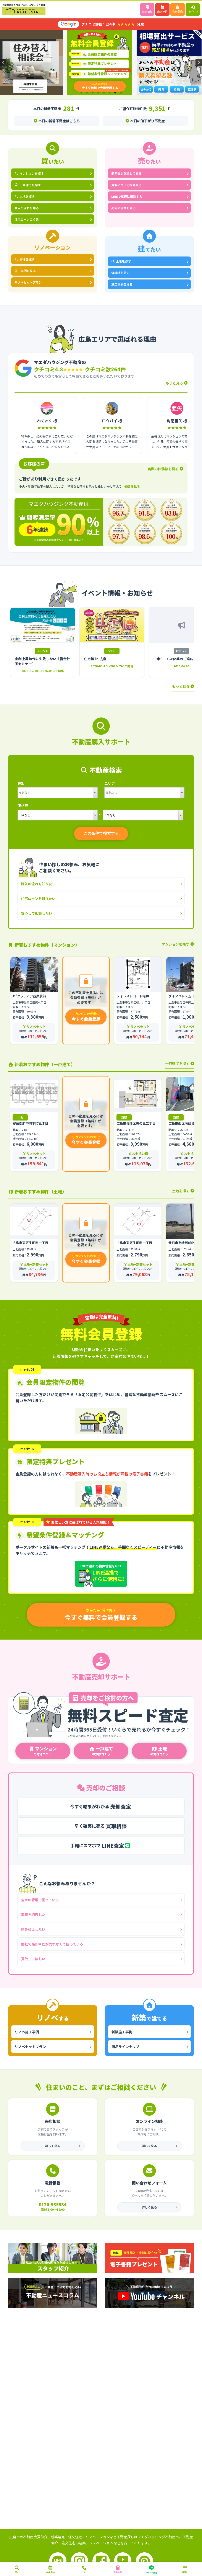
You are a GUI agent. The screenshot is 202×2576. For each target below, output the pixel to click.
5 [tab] (104, 93)
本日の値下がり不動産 (147, 120)
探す (16, 2570)
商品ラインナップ (125, 2046)
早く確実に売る (100, 1826)
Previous (3, 62)
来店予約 (162, 9)
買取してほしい (33, 1958)
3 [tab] (93, 93)
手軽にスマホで (100, 1845)
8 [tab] (121, 93)
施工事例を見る (25, 271)
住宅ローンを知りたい (38, 898)
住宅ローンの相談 (27, 219)
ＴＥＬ (84, 2570)
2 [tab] (87, 93)
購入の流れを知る (27, 208)
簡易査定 (117, 2570)
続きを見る (132, 486)
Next (199, 62)
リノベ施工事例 (27, 2031)
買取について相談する (126, 185)
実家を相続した (33, 1914)
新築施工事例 (122, 2031)
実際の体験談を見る (163, 469)
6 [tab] (109, 93)
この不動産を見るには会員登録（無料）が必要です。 (86, 1000)
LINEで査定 (151, 2569)
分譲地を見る (120, 273)
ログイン (192, 9)
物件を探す (25, 259)
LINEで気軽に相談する (126, 196)
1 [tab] (81, 93)
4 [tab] (98, 93)
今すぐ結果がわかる (100, 1806)
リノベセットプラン (28, 282)
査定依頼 (147, 9)
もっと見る (174, 383)
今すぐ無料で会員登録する (101, 1614)
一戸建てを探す (28, 185)
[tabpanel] (101, 62)
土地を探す (25, 196)
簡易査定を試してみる (126, 173)
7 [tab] (115, 93)
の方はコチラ (43, 1750)
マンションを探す (29, 173)
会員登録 (177, 9)
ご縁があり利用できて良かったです (50, 479)
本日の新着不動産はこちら (59, 120)
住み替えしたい (33, 1929)
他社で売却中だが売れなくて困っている (52, 1944)
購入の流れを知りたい (38, 883)
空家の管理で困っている (40, 1899)
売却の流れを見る (123, 208)
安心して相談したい (36, 913)
